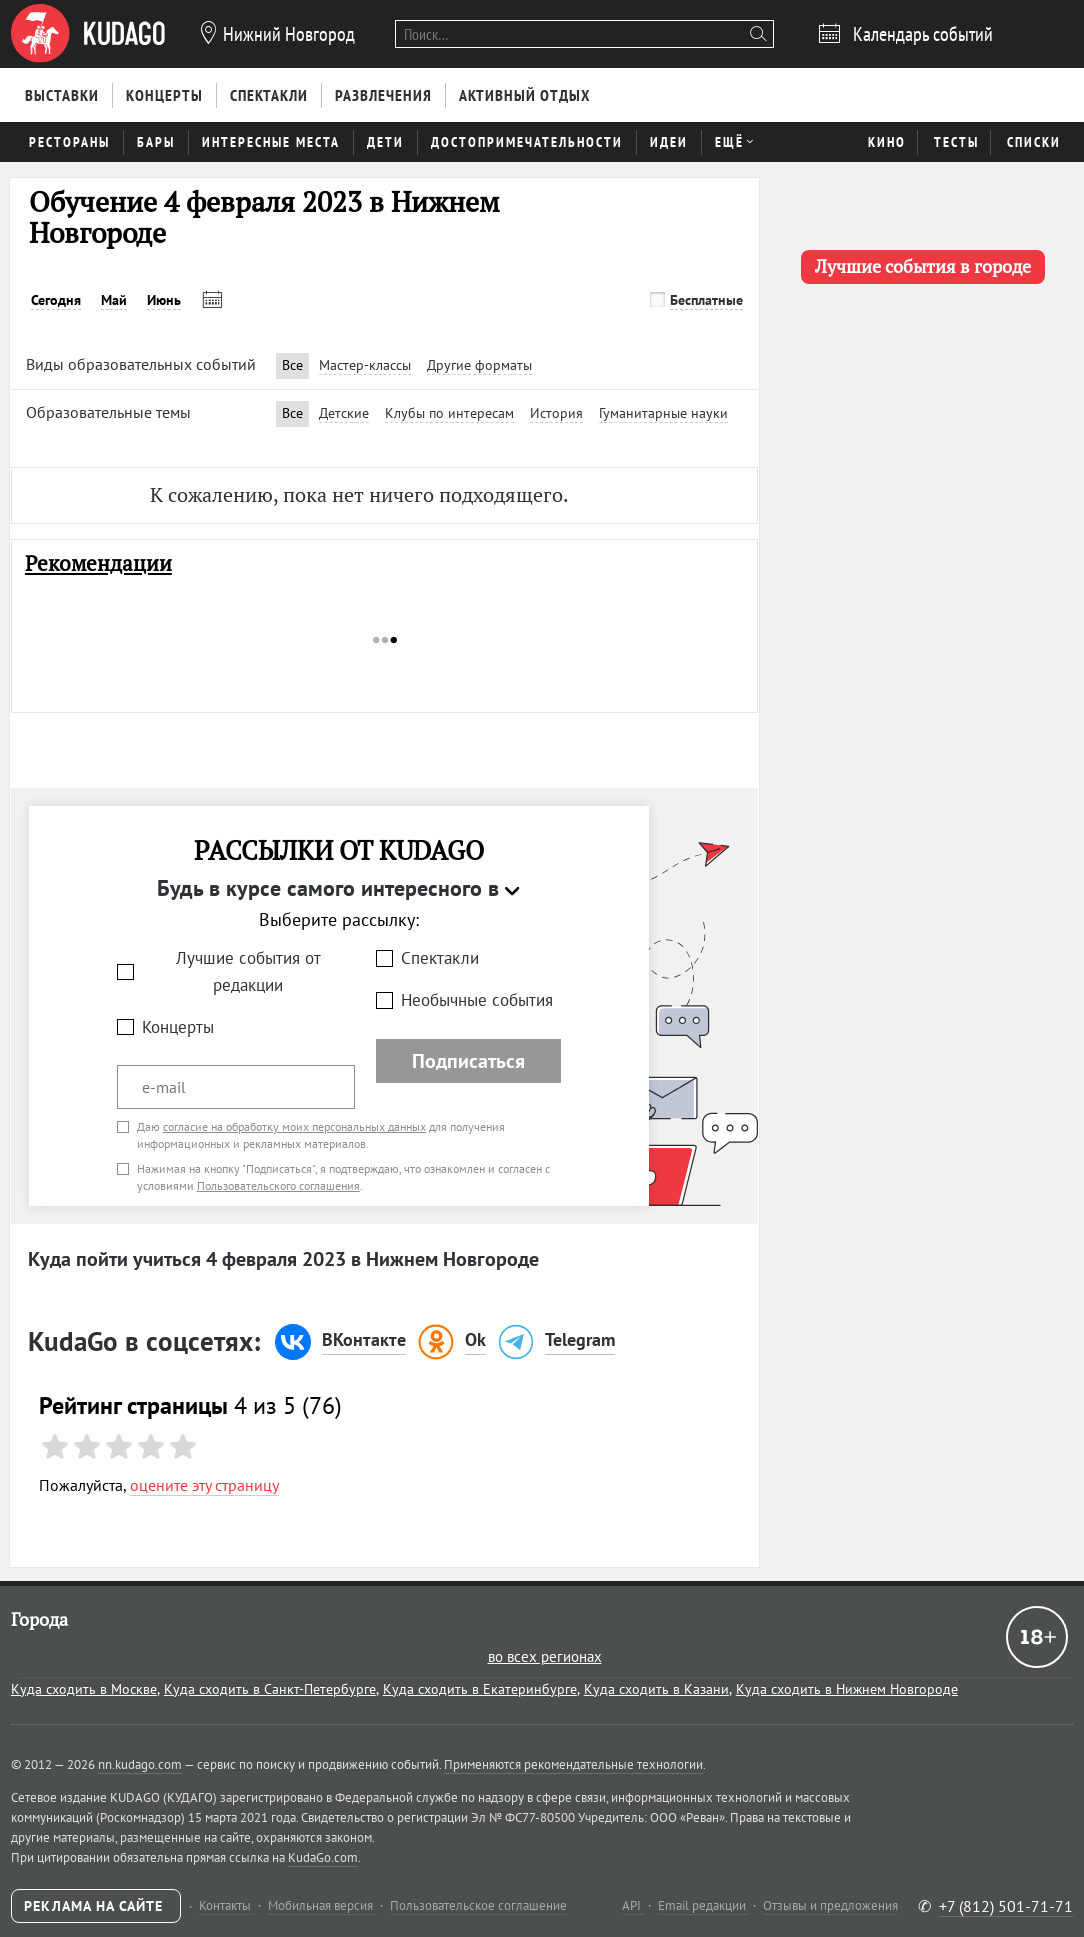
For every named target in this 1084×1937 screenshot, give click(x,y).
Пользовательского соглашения (278, 1185)
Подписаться (468, 1061)
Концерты (178, 1027)
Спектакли (440, 958)
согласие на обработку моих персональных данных (294, 1126)
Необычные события (477, 1000)
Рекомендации (98, 563)
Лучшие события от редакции (248, 971)
